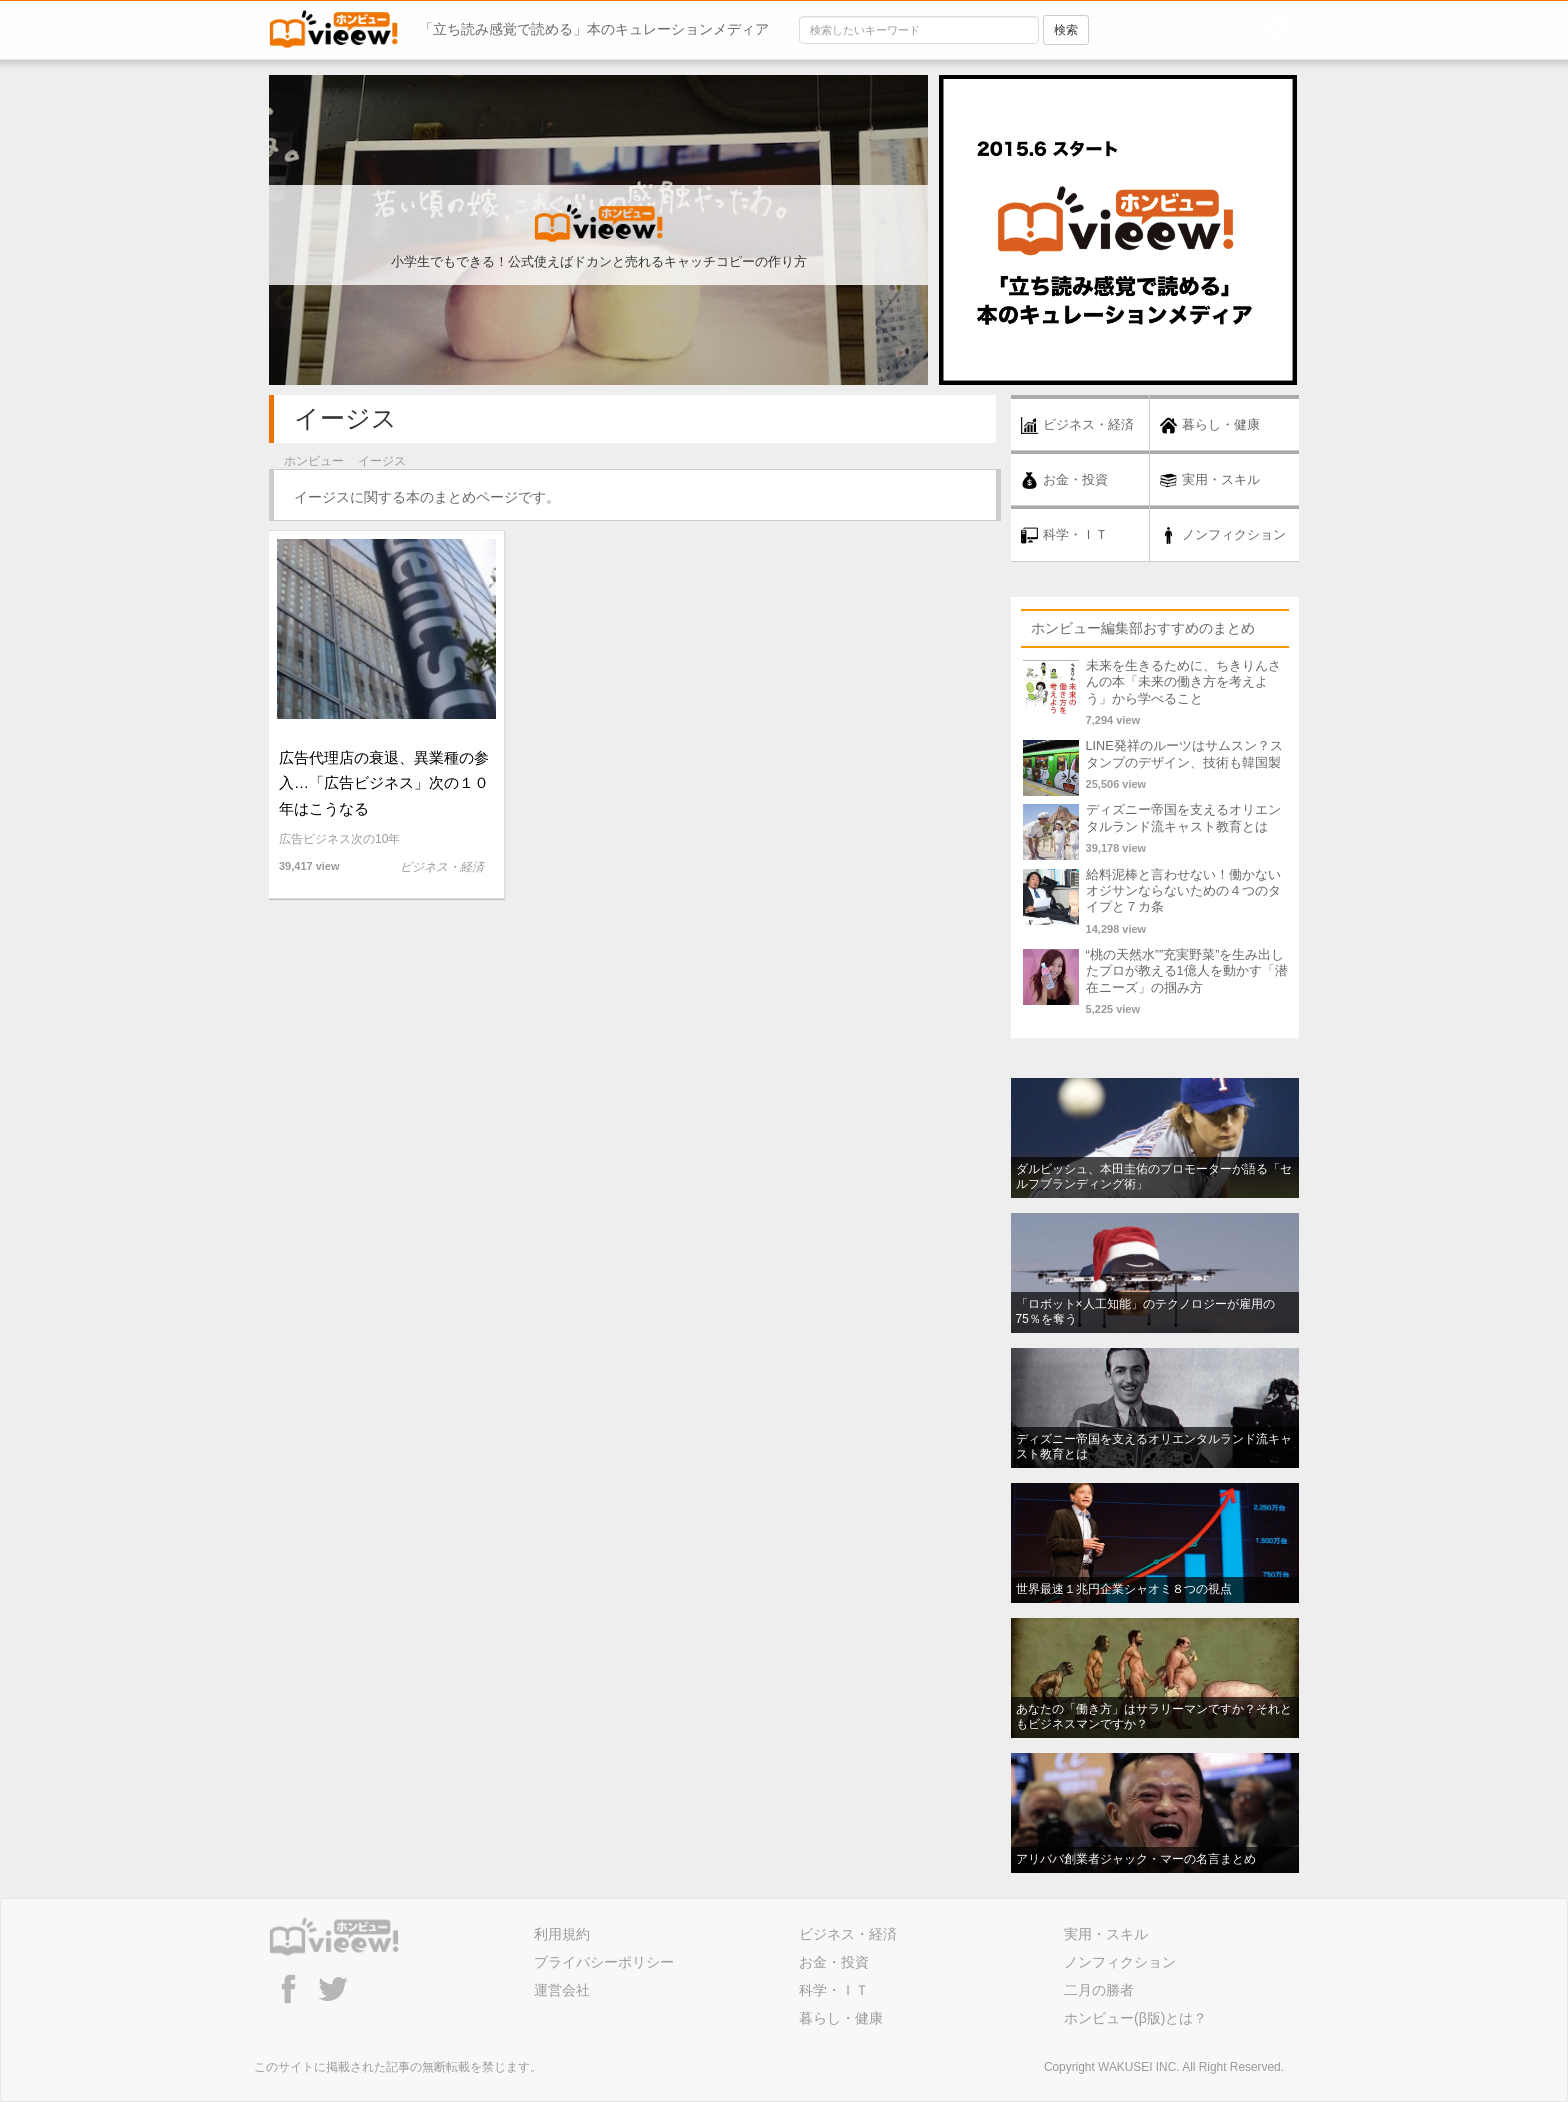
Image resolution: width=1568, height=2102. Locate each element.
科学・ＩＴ (834, 1990)
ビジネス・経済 (848, 1934)
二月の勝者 (1099, 1990)
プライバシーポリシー (604, 1962)
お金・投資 (834, 1962)
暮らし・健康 (841, 2018)
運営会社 (562, 1990)
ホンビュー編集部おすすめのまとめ (1143, 628)
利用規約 (562, 1934)
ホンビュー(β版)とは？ (1135, 2018)
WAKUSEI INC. (1138, 2067)
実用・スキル (1106, 1934)
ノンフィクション (1120, 1962)
